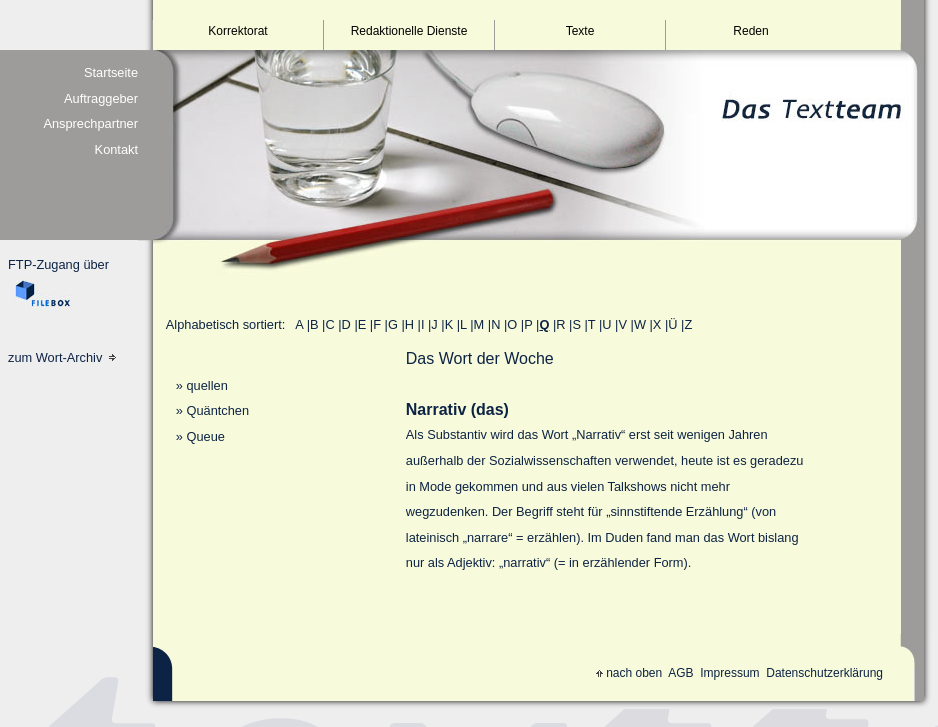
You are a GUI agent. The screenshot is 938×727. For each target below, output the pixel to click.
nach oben (629, 673)
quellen (206, 385)
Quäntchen (217, 410)
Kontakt (116, 149)
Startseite (111, 72)
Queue (205, 436)
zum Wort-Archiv (62, 357)
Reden (750, 31)
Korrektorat (237, 31)
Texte (580, 31)
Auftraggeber (101, 98)
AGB (680, 673)
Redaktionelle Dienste (409, 31)
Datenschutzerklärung (824, 673)
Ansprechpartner (90, 123)
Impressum (729, 673)
